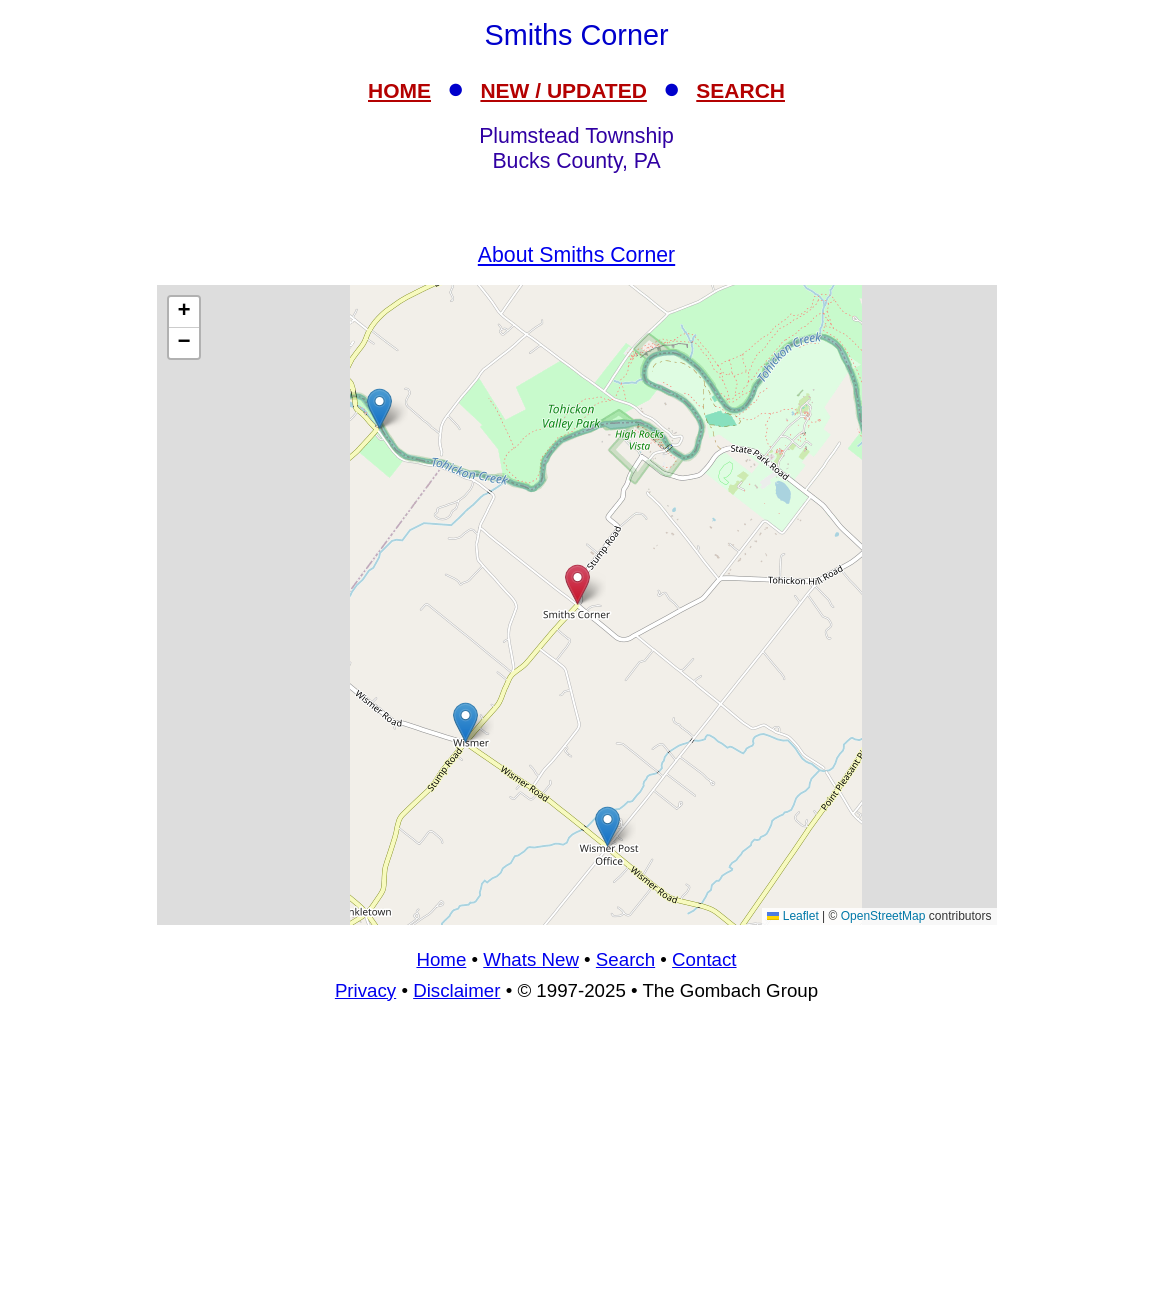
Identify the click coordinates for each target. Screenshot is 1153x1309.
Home (441, 959)
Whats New (531, 959)
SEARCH (740, 90)
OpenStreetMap (883, 916)
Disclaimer (456, 990)
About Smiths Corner (576, 255)
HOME (399, 90)
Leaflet (792, 916)
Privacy (365, 990)
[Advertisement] (577, 1164)
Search (625, 959)
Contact (704, 959)
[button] (379, 408)
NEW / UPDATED (563, 90)
